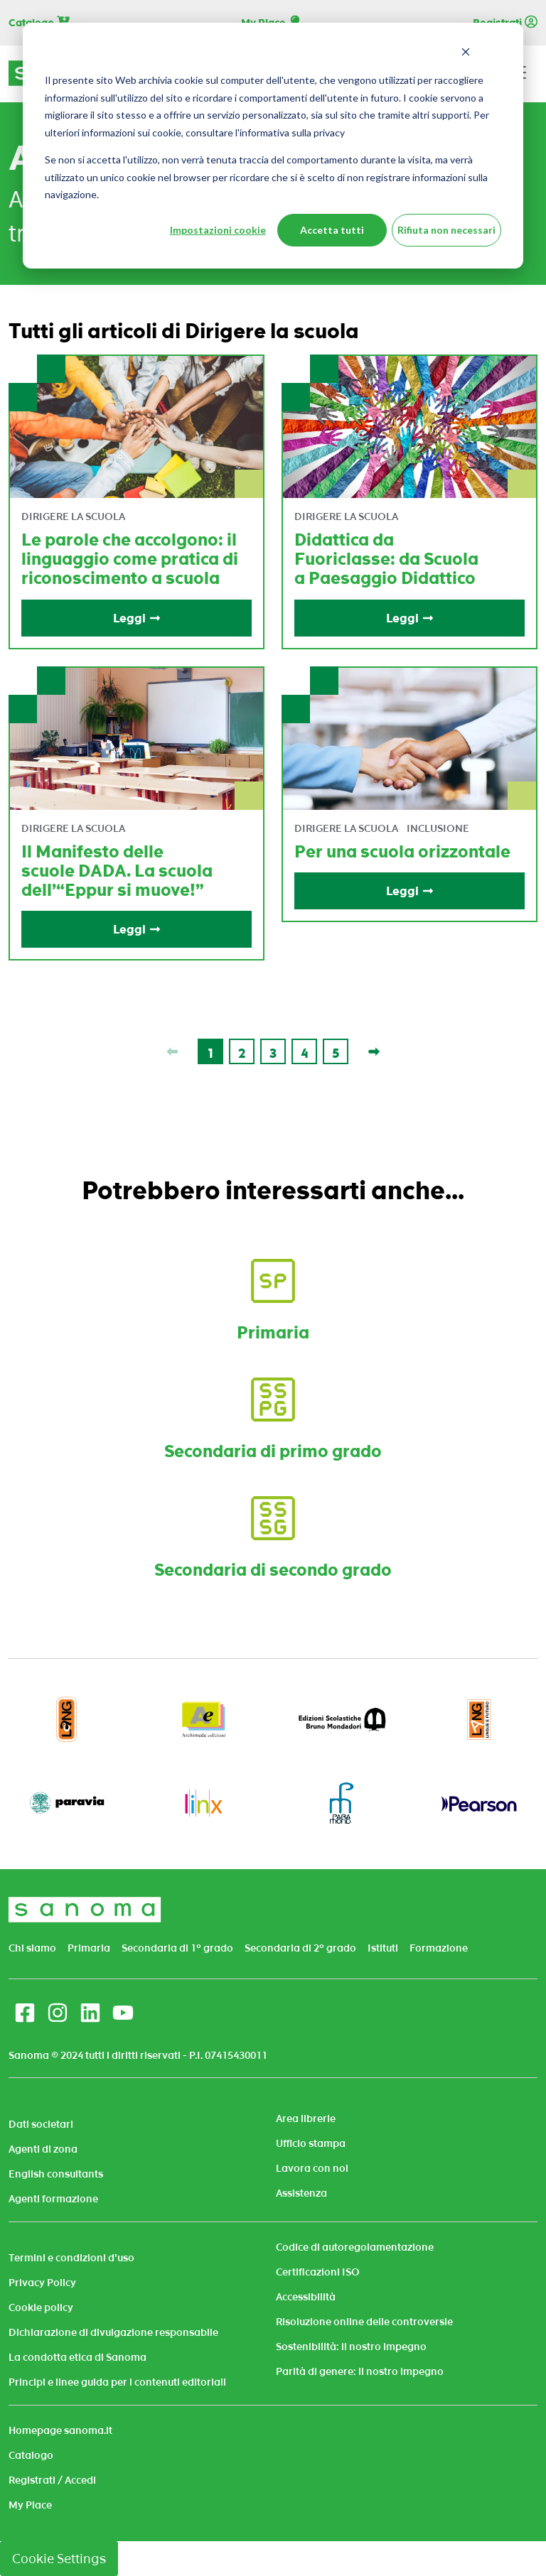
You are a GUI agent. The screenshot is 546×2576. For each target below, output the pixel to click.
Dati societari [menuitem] (41, 2124)
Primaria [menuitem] (89, 1948)
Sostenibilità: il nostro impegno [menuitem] (351, 2346)
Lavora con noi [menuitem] (312, 2168)
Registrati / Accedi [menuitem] (52, 2480)
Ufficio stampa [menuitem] (311, 2143)
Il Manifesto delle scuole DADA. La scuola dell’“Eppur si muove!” (117, 871)
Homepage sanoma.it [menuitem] (60, 2430)
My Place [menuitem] (30, 2505)
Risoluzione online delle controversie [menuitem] (364, 2321)
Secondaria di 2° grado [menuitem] (300, 1948)
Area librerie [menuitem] (306, 2118)
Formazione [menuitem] (439, 1948)
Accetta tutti (332, 230)
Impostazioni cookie (218, 230)
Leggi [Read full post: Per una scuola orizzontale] (410, 891)
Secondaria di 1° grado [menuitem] (177, 1948)
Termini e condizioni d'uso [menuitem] (71, 2257)
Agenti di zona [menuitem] (43, 2149)
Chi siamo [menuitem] (32, 1948)
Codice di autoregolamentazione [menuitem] (355, 2247)
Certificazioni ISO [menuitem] (318, 2272)
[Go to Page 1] (210, 1051)
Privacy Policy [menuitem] (42, 2282)
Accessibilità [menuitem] (306, 2296)
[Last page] (374, 1051)
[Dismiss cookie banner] (465, 54)
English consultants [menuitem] (56, 2174)
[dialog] (273, 146)
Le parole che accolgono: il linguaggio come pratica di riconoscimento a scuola (129, 559)
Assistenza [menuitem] (301, 2193)
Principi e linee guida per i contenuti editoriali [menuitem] (117, 2382)
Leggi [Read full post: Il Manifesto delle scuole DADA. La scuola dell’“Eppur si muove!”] (137, 929)
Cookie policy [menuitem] (41, 2307)
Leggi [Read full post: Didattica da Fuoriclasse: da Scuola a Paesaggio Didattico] (410, 618)
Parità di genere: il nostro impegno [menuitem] (360, 2371)
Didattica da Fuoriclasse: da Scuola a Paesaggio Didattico (386, 559)
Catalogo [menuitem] (31, 2455)
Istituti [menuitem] (383, 1948)
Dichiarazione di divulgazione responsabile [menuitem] (113, 2332)
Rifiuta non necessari (446, 230)
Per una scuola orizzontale (402, 851)
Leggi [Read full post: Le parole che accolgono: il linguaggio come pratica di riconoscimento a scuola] (137, 618)
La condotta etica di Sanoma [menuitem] (77, 2357)
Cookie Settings (59, 2558)
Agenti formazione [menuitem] (53, 2198)
